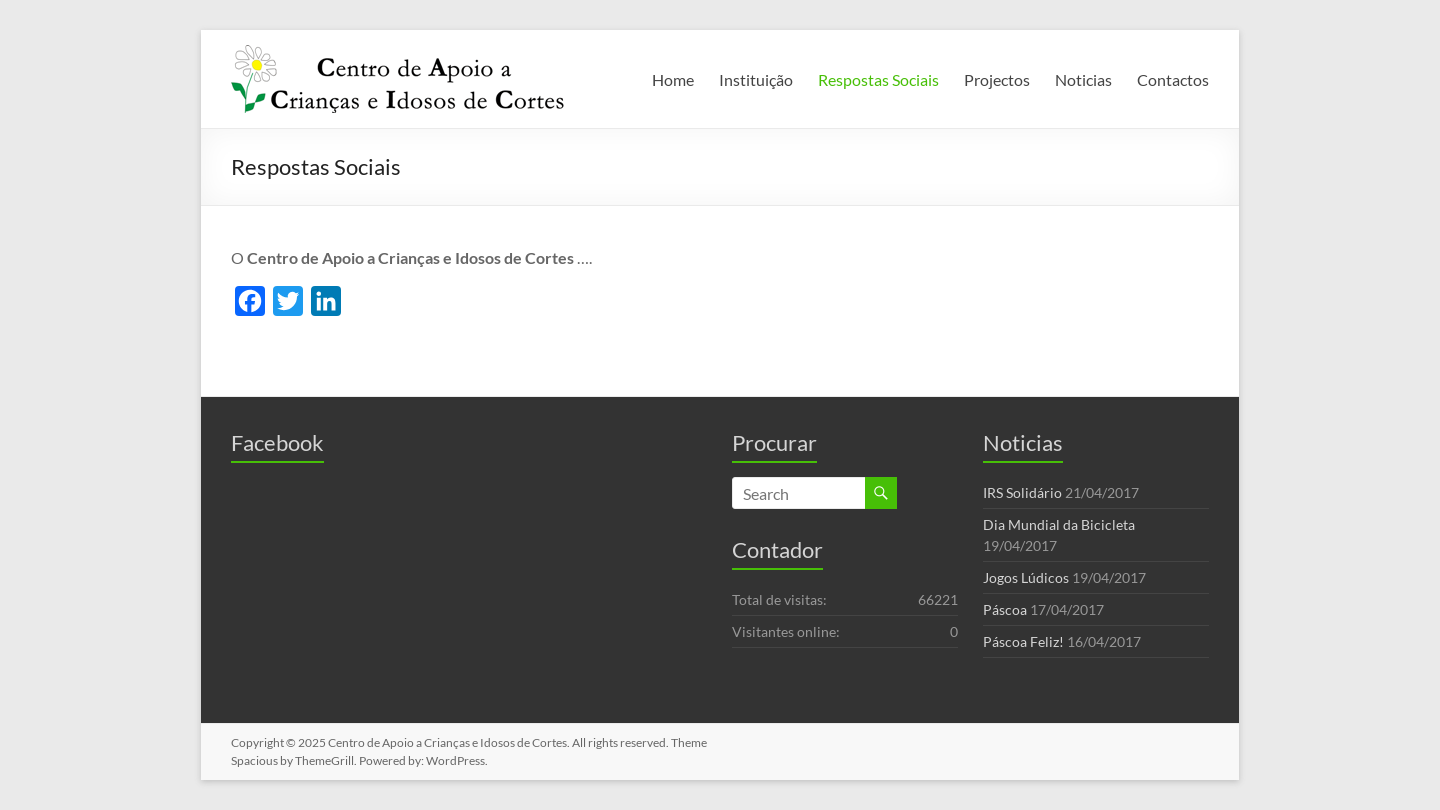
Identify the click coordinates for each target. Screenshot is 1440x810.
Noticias (1083, 79)
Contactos (1173, 79)
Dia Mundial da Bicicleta (1059, 524)
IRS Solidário (1022, 492)
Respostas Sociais (878, 79)
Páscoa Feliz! (1023, 641)
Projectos (997, 79)
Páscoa (1005, 609)
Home (673, 79)
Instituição (756, 79)
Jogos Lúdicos (1026, 577)
